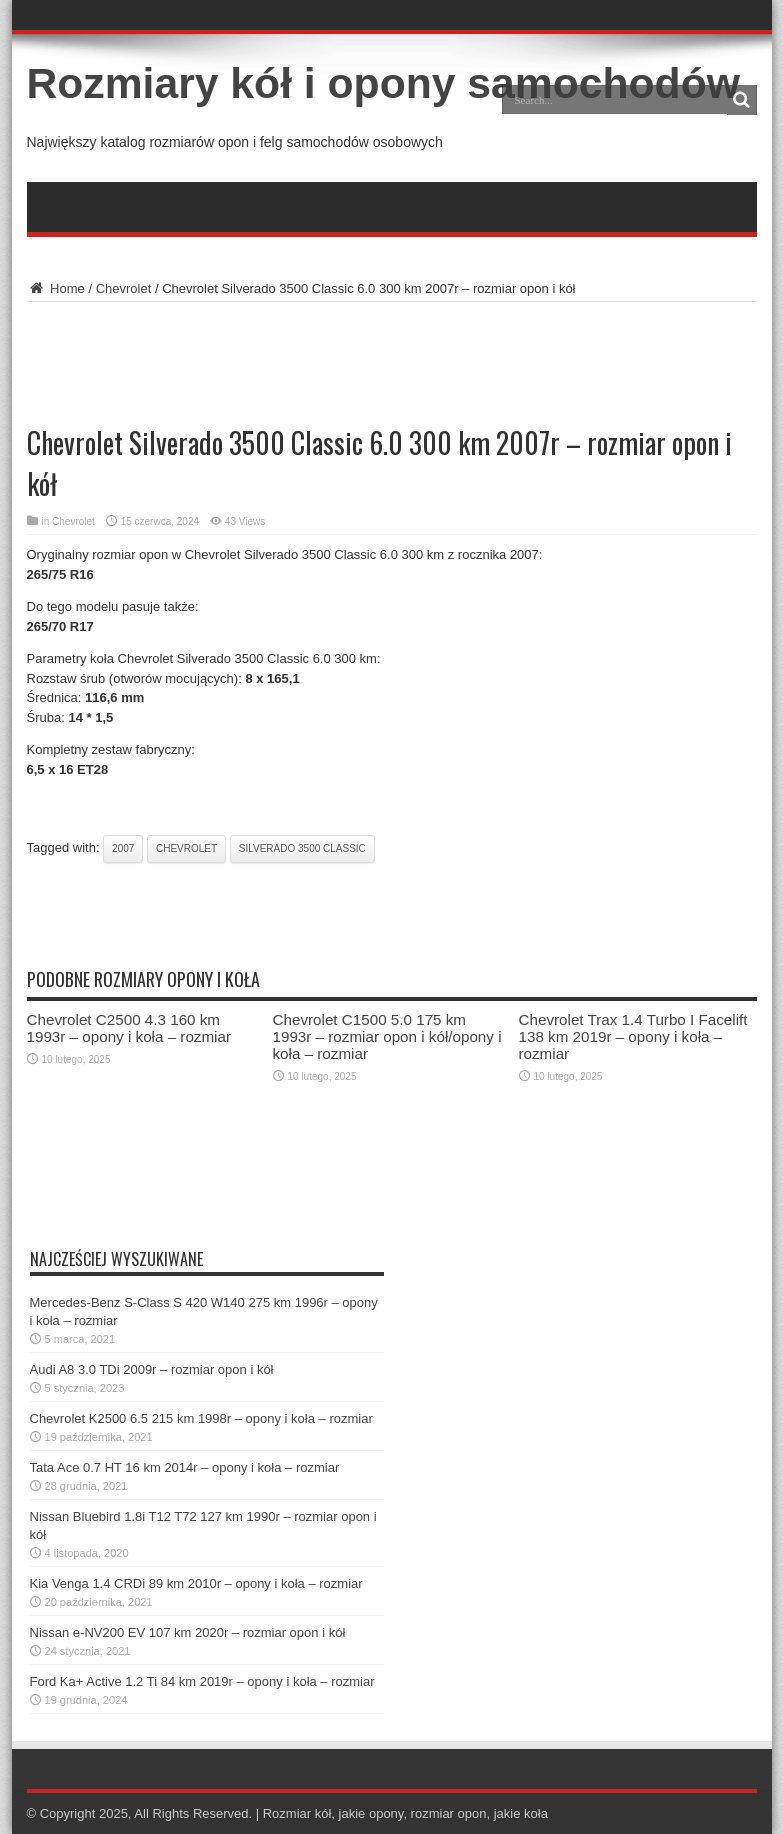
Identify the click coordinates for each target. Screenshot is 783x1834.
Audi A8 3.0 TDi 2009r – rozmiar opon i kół (152, 1369)
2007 (123, 848)
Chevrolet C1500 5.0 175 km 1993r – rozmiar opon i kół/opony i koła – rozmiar (387, 1036)
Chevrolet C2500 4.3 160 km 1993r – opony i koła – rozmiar (129, 1028)
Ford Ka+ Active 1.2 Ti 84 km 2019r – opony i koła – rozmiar (202, 1681)
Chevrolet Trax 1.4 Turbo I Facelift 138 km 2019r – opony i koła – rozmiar (633, 1036)
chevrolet (186, 848)
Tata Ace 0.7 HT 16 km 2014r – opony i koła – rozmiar (185, 1467)
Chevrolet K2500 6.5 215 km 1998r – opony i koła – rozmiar (201, 1418)
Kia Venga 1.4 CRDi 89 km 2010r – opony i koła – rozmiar (196, 1583)
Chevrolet (124, 288)
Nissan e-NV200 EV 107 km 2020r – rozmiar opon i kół (188, 1632)
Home (56, 288)
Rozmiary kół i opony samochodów (383, 83)
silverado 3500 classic (302, 848)
